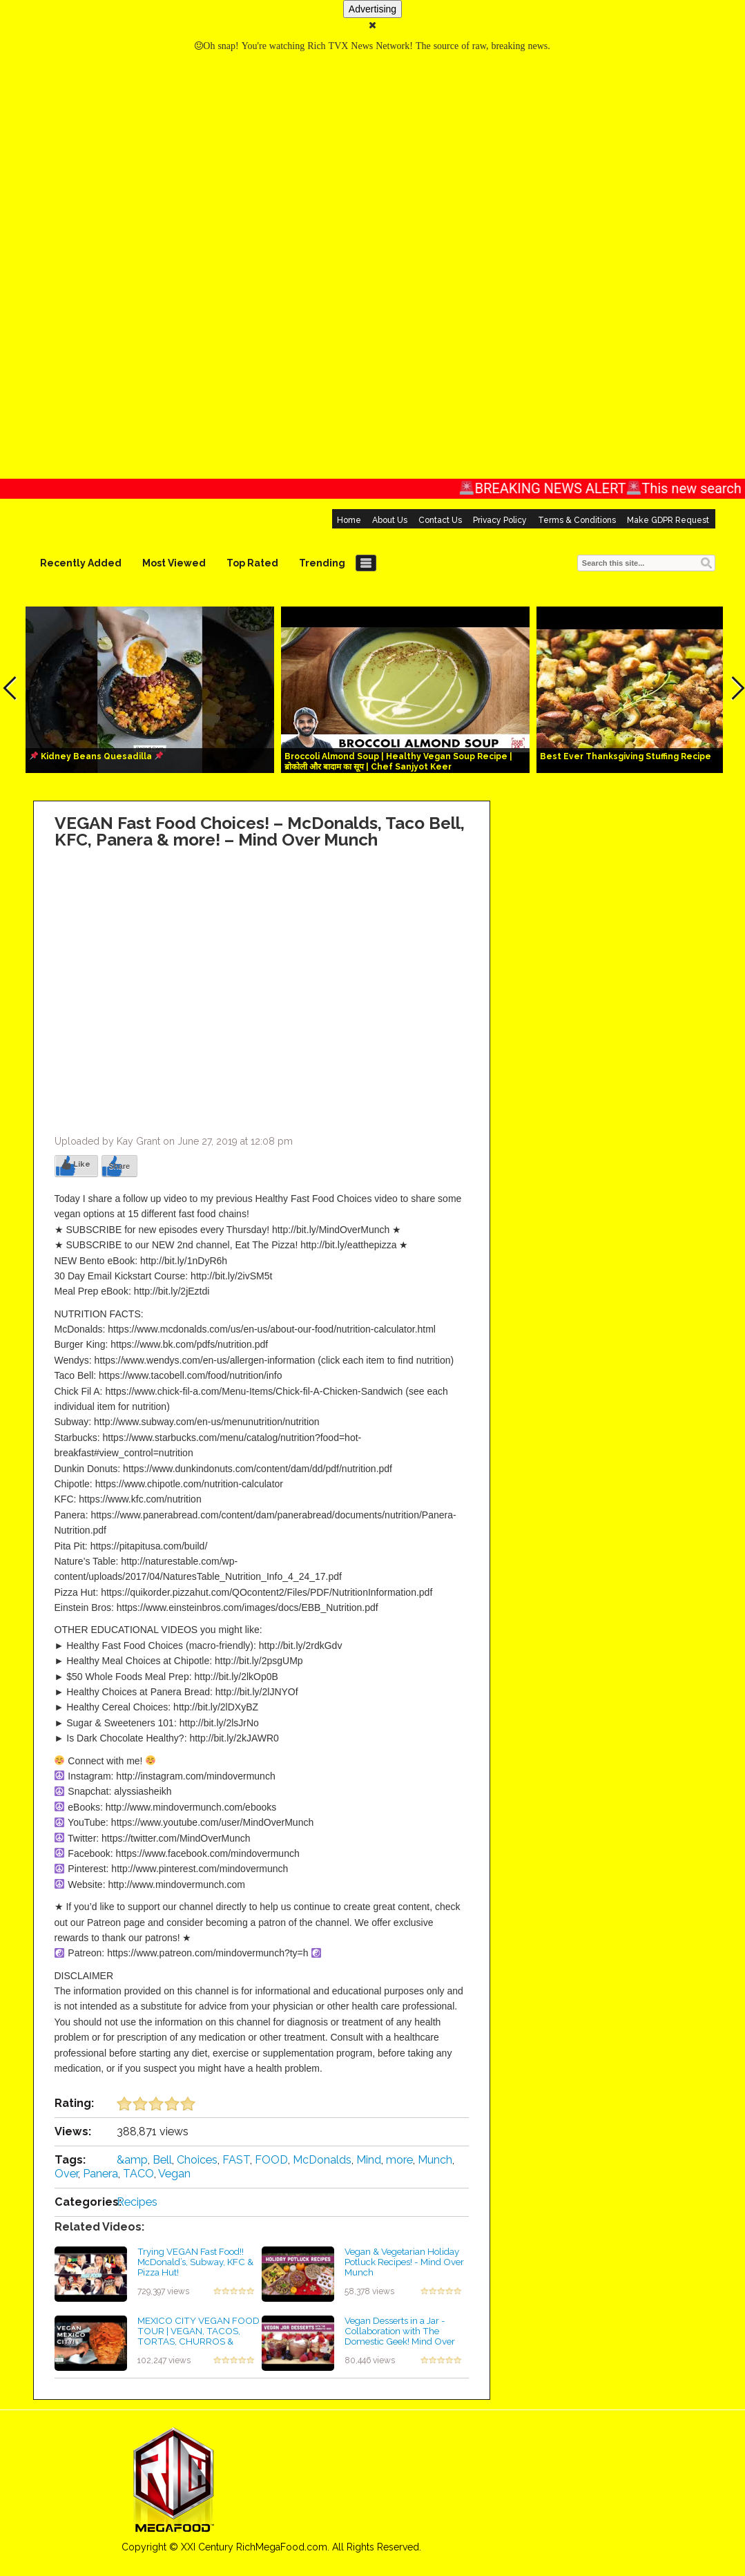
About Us (389, 520)
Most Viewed (174, 563)
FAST (236, 2159)
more (399, 2159)
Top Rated (252, 563)
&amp (132, 2159)
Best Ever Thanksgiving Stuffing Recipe (625, 756)
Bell (162, 2159)
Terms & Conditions (577, 520)
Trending (322, 563)
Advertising (372, 9)
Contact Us (440, 520)
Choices (197, 2159)
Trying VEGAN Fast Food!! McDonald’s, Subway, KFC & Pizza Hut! (195, 2261)
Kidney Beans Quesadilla (96, 756)
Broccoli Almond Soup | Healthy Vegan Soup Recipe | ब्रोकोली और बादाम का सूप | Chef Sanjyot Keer (398, 762)
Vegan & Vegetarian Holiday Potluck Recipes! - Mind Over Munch (404, 2261)
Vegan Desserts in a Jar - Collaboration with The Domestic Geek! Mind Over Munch (400, 2335)
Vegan (174, 2173)
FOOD (271, 2159)
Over (66, 2173)
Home (349, 520)
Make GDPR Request (668, 520)
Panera (100, 2173)
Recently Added (81, 563)
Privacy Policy (500, 520)
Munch (435, 2159)
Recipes (137, 2201)
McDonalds (322, 2159)
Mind (368, 2159)
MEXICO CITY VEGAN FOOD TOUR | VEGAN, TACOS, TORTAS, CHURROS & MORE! (198, 2335)
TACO (138, 2173)
